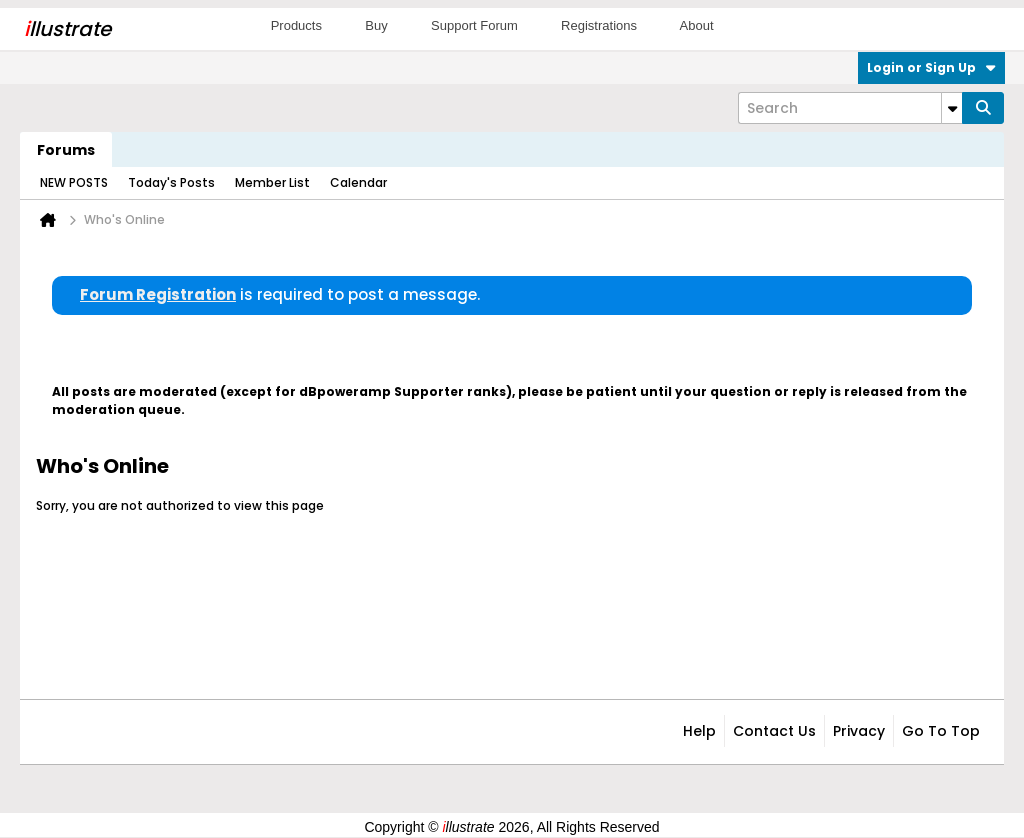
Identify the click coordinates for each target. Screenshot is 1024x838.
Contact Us (774, 731)
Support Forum (474, 25)
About (697, 25)
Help (699, 731)
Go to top (941, 731)
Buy (376, 25)
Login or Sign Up (931, 67)
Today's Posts (171, 182)
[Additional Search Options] (952, 108)
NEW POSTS (74, 182)
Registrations (599, 25)
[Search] (850, 108)
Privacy (859, 731)
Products (296, 25)
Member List (272, 182)
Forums (66, 150)
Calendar (358, 182)
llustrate (67, 29)
